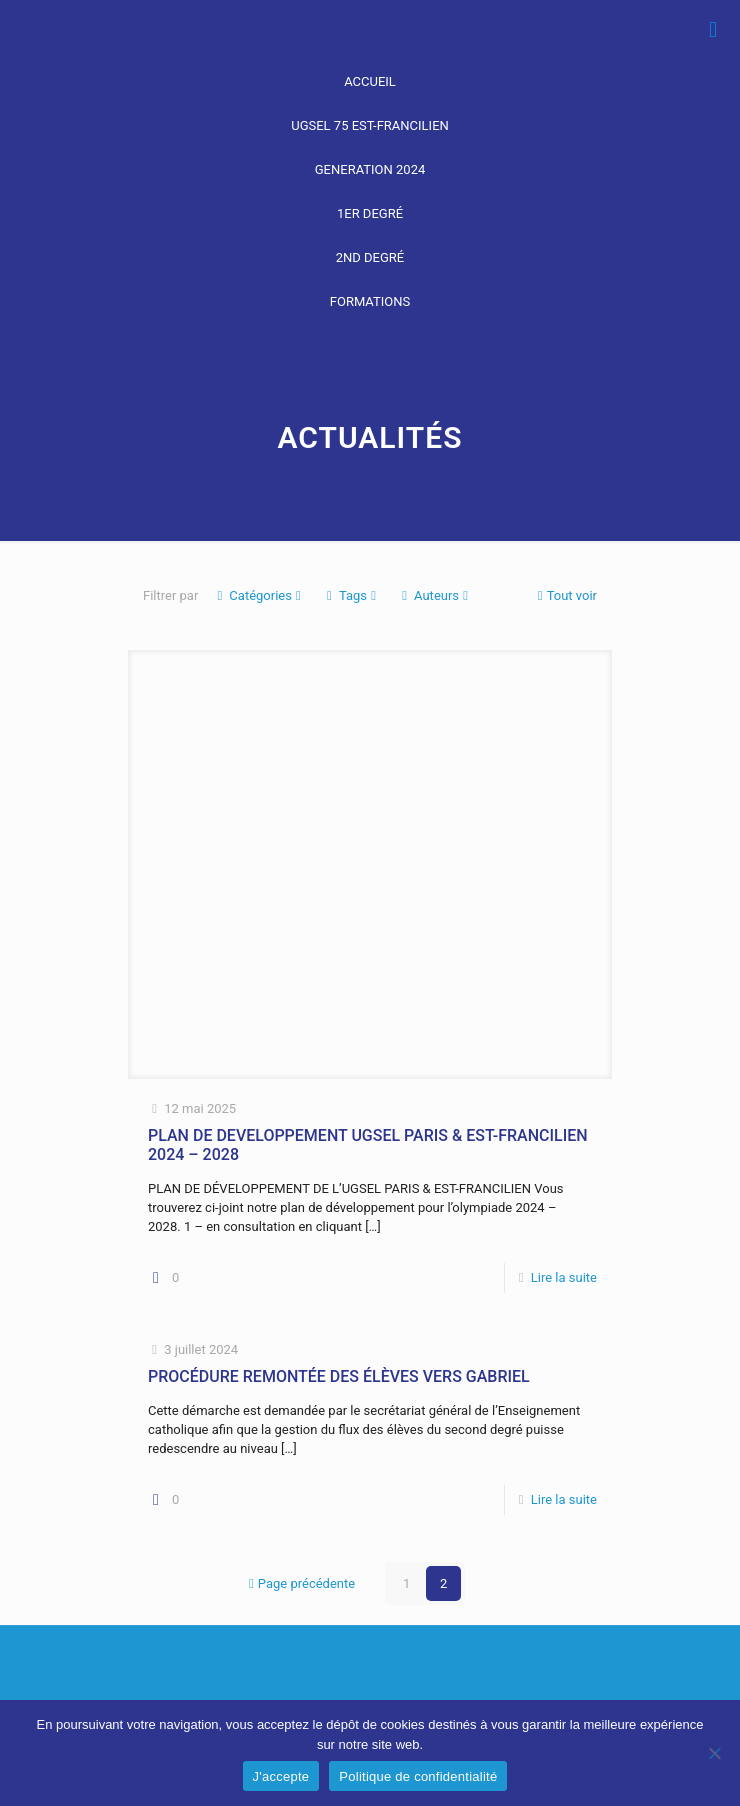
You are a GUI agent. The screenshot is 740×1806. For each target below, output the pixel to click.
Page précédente (300, 1583)
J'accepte (281, 1776)
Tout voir (565, 595)
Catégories (259, 595)
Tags (351, 595)
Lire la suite (564, 1277)
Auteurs (435, 595)
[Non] (715, 1753)
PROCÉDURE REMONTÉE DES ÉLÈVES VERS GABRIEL (339, 1376)
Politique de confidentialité (418, 1776)
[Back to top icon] (370, 1667)
